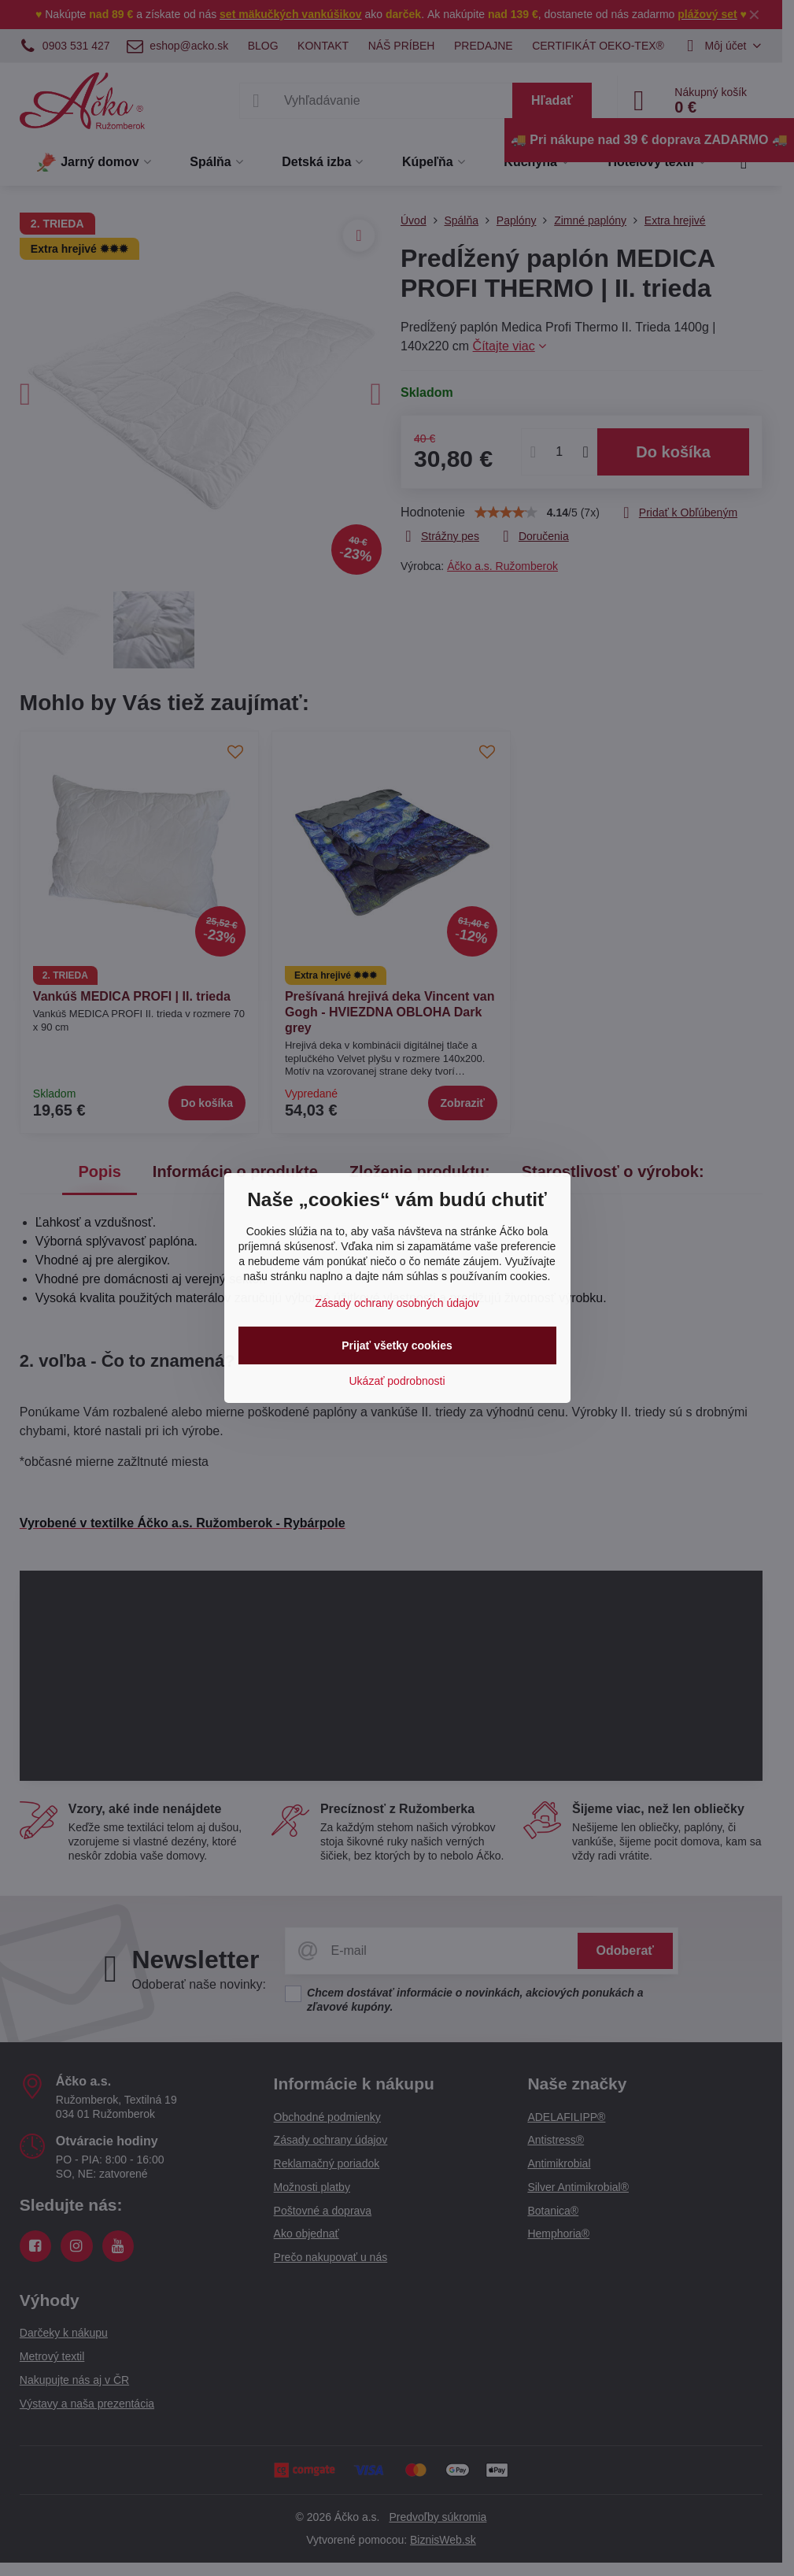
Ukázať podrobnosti (397, 1381)
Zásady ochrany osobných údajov (397, 1303)
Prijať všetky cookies (397, 1345)
